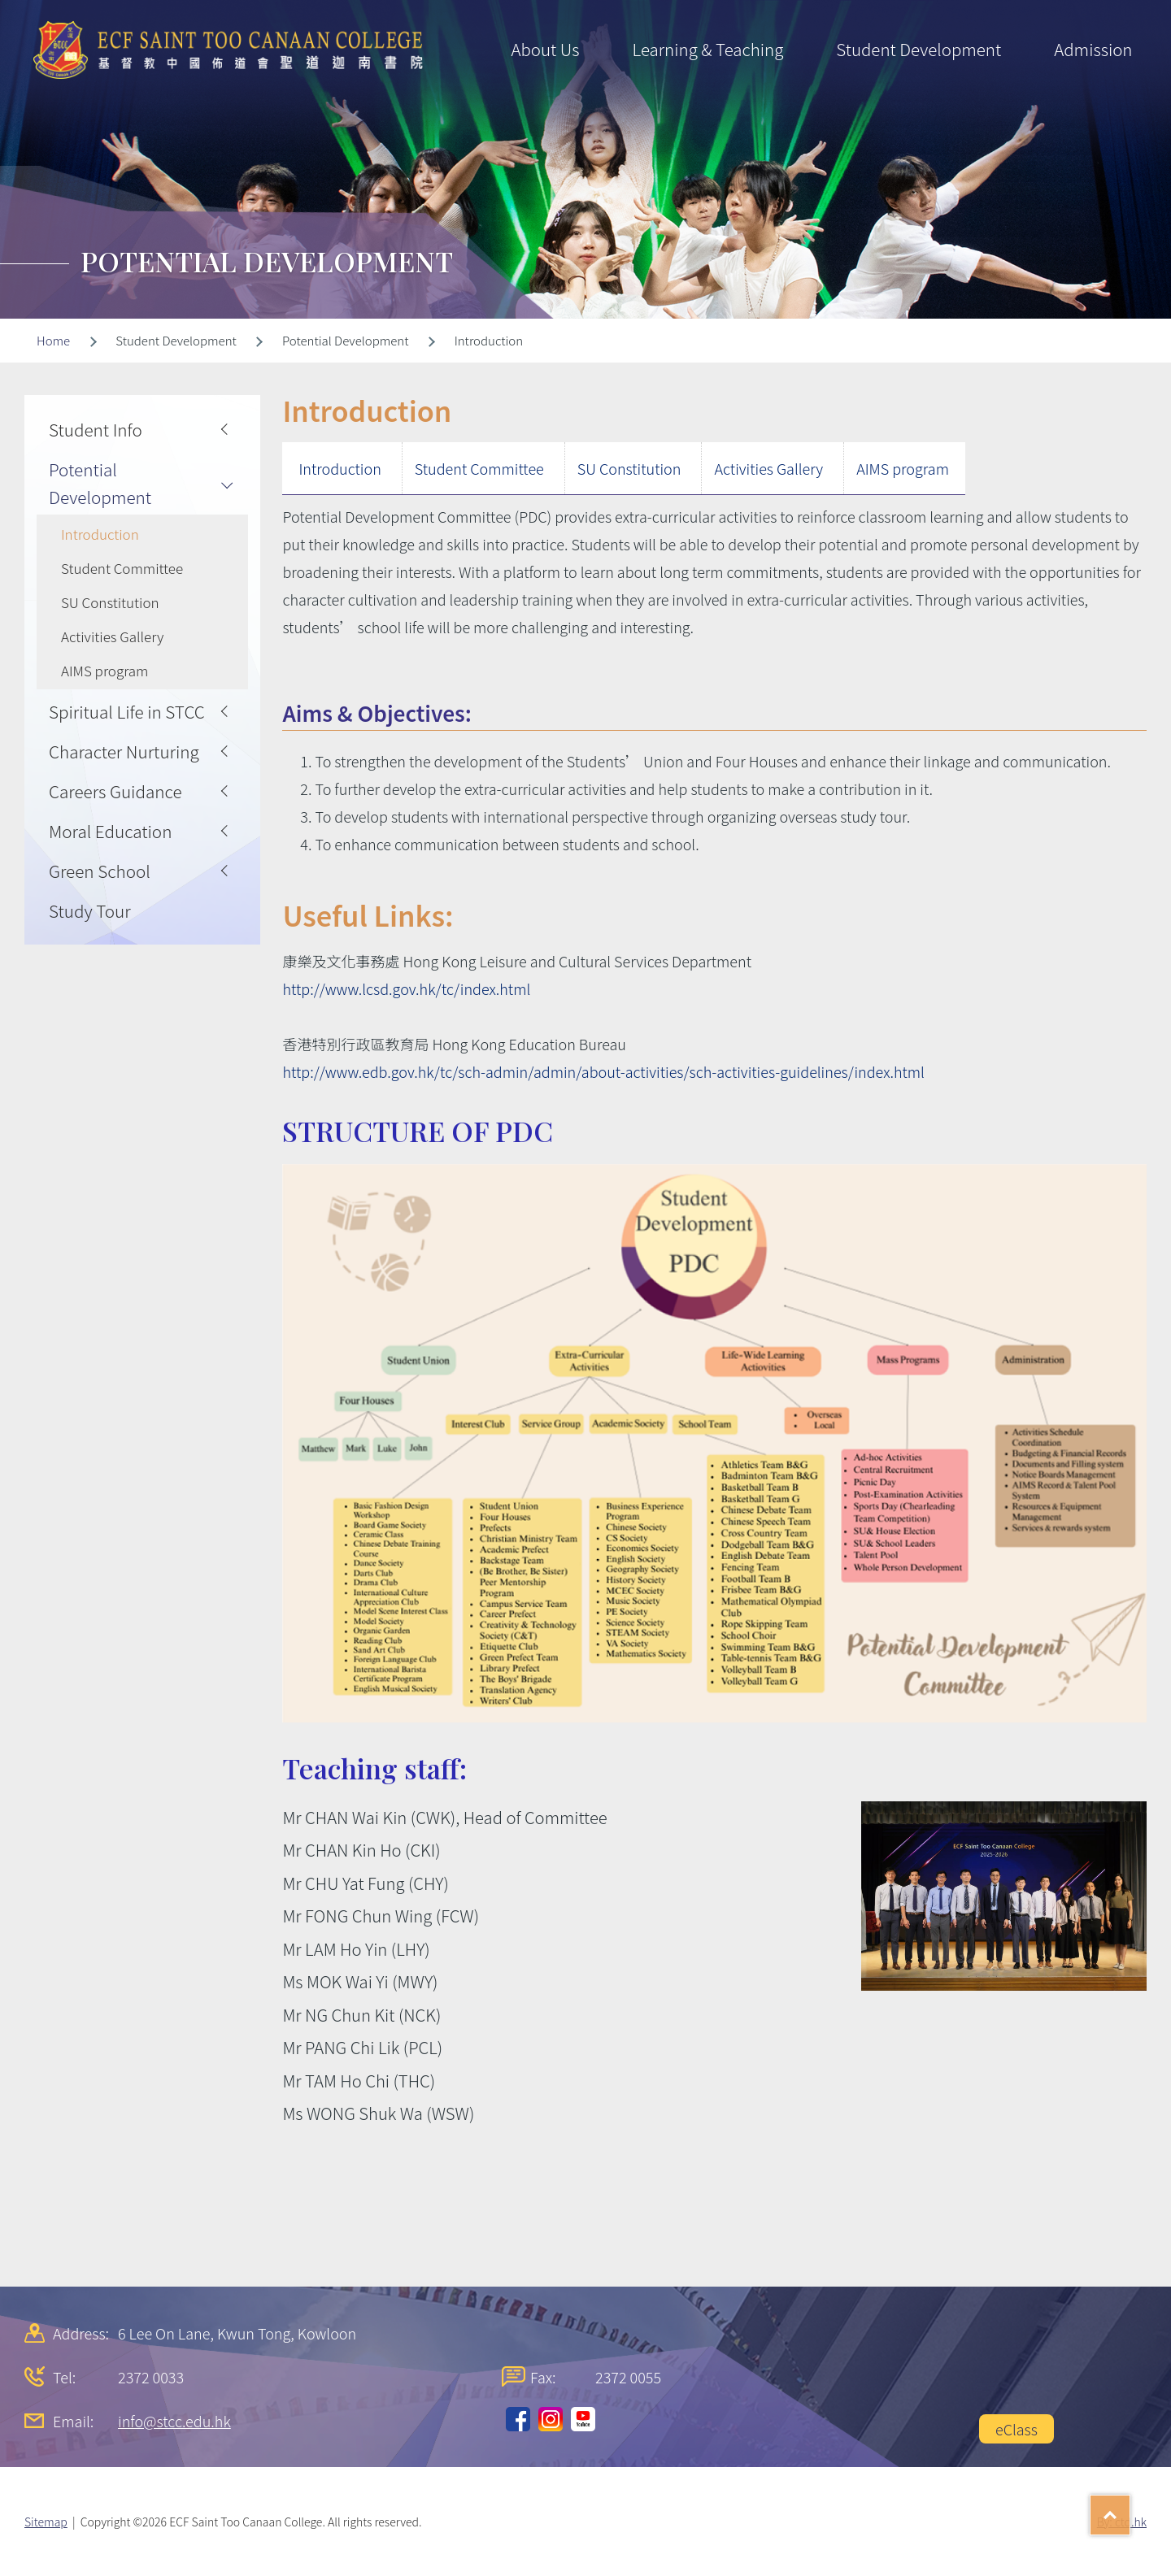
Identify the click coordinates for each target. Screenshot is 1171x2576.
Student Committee (479, 468)
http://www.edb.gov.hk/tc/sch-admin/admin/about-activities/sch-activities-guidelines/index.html (603, 1071)
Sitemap (45, 2521)
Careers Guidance (115, 791)
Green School (99, 870)
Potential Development (100, 483)
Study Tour (90, 910)
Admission (1093, 49)
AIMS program (902, 468)
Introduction (339, 468)
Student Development (918, 49)
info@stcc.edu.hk (174, 2420)
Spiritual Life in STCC (127, 711)
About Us (545, 49)
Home (53, 340)
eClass (1016, 2428)
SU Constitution (629, 468)
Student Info (95, 429)
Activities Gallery (768, 468)
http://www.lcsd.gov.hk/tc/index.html (406, 988)
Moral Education (110, 831)
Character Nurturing (124, 751)
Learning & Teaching (707, 49)
